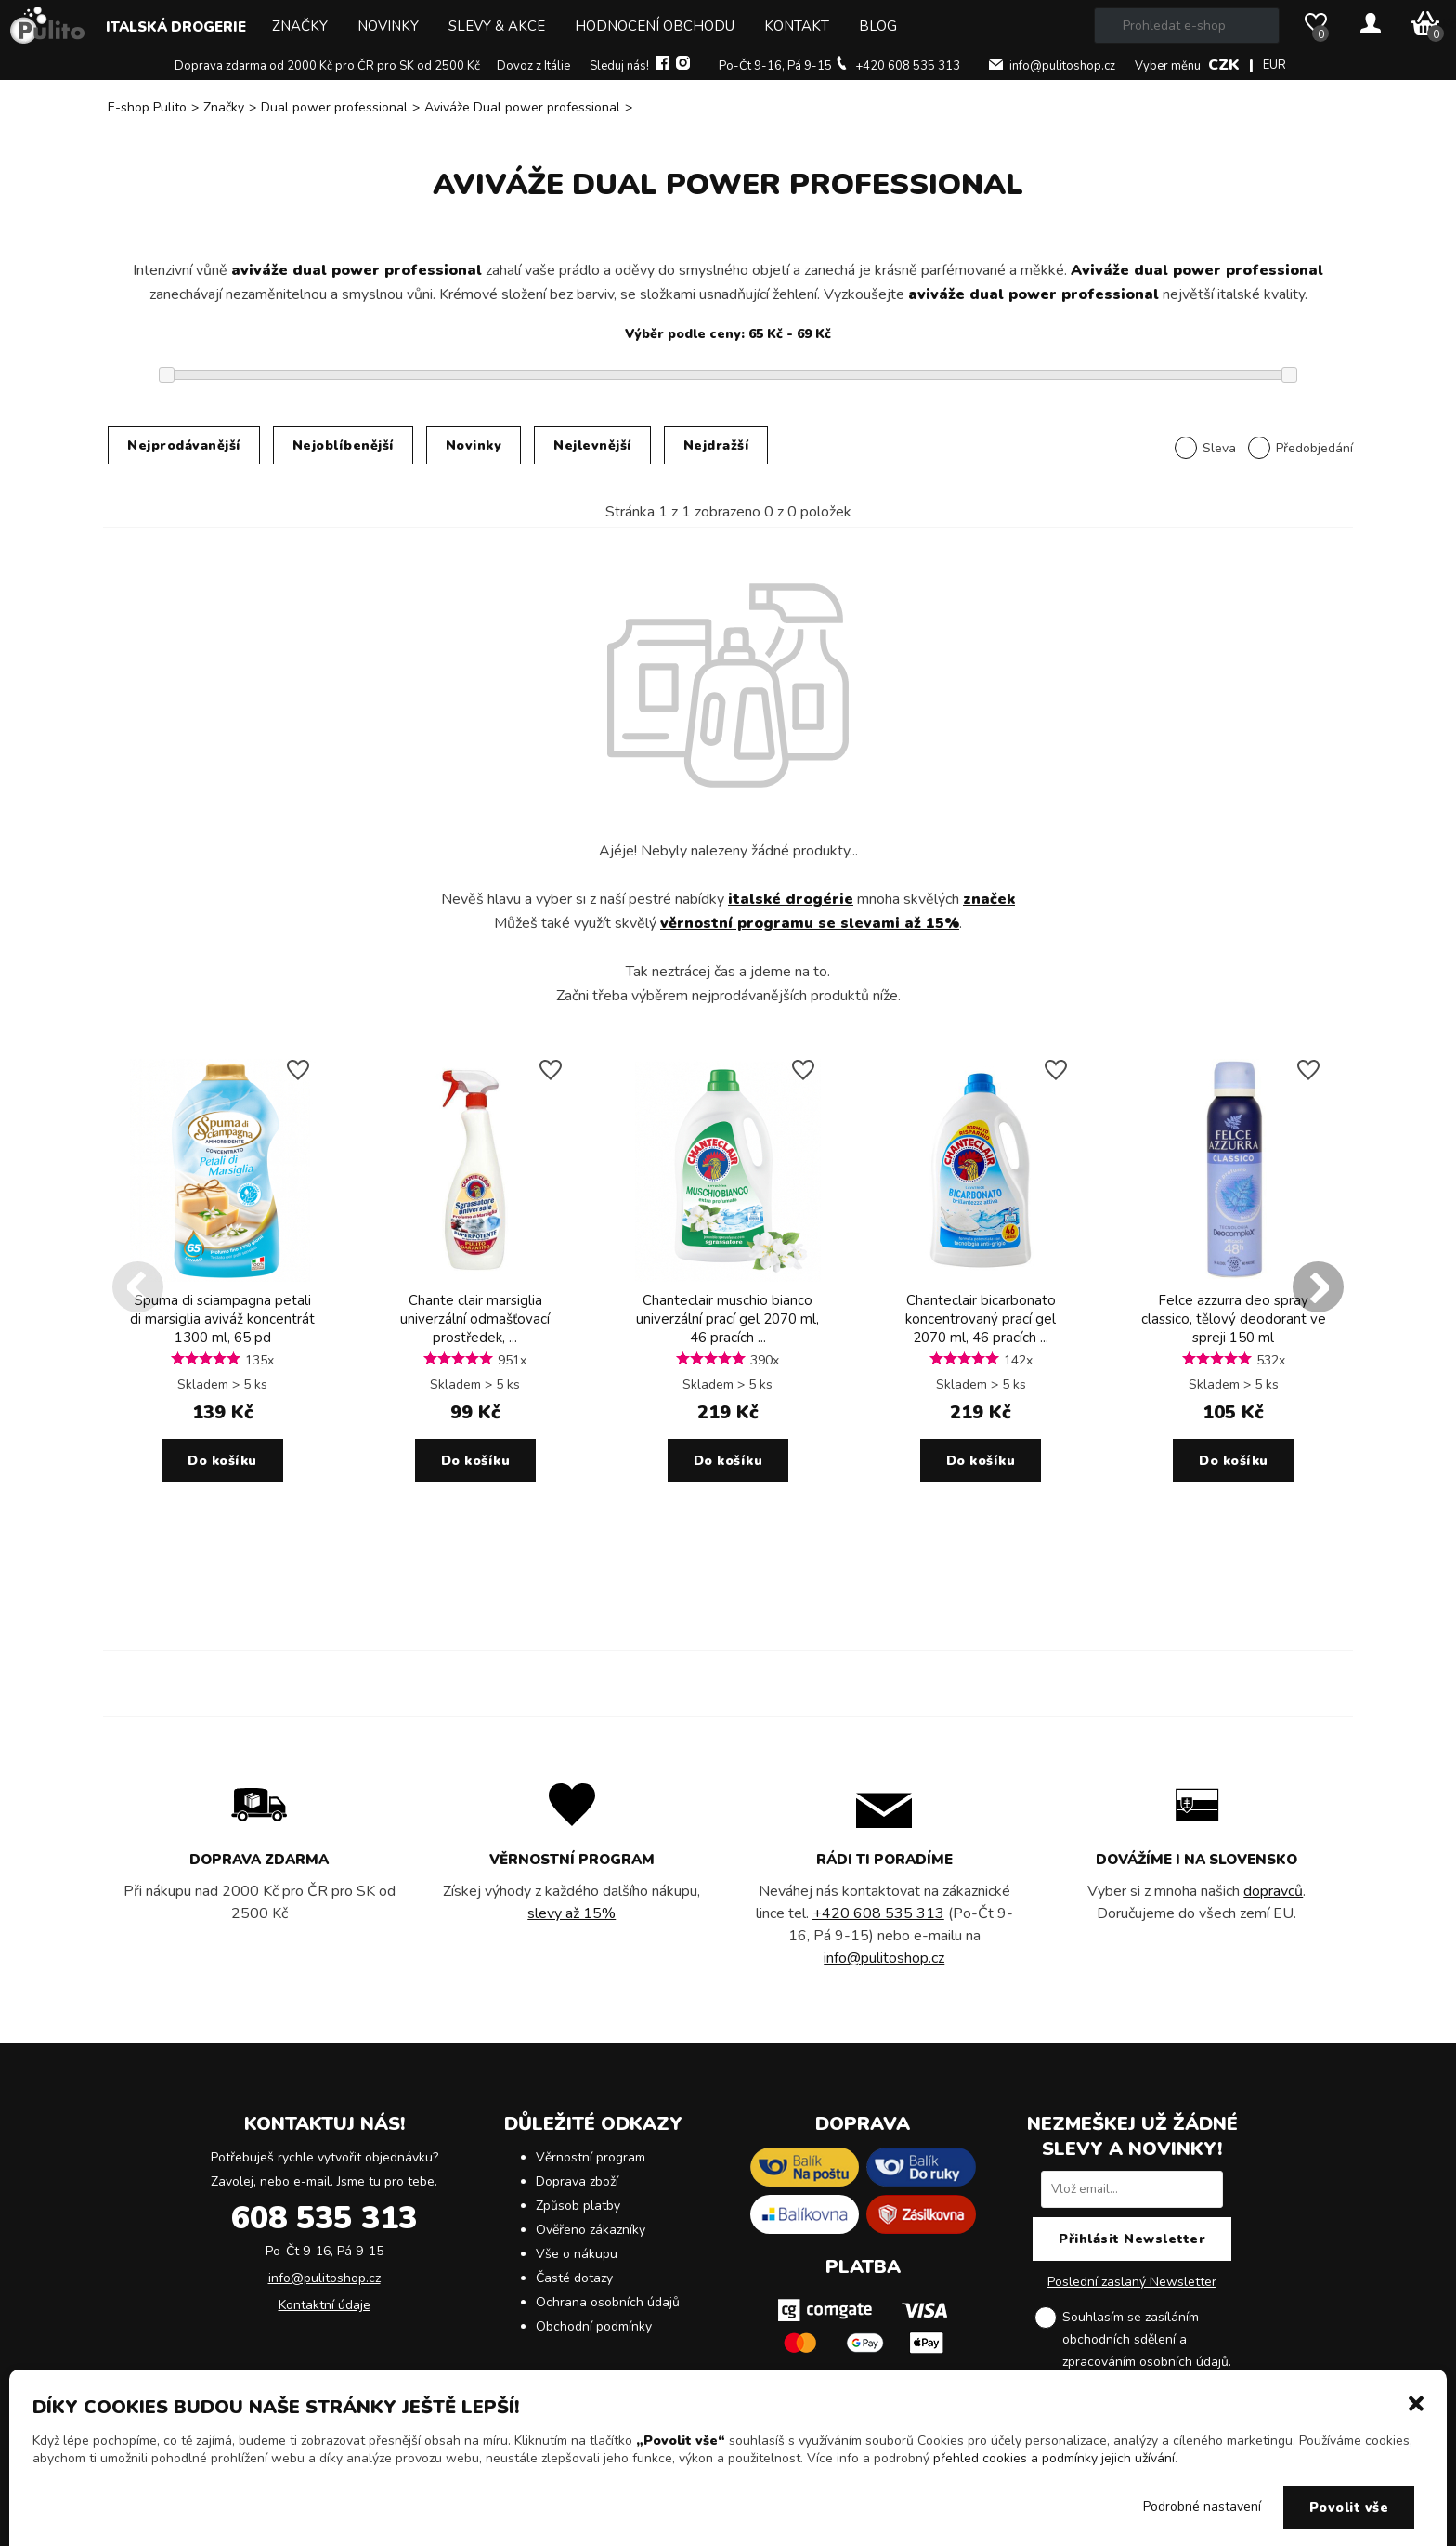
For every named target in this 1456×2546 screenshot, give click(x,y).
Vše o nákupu (577, 2254)
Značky (300, 26)
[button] (1416, 2402)
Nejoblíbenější (343, 445)
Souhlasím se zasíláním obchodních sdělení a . (1146, 2340)
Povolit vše (1349, 2507)
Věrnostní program (590, 2157)
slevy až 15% (571, 1913)
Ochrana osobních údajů (608, 2302)
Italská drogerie (176, 27)
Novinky (388, 26)
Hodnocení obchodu (654, 26)
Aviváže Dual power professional (522, 107)
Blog (878, 26)
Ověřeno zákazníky (590, 2230)
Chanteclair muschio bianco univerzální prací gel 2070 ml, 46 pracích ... (727, 1319)
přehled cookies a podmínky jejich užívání (1054, 2458)
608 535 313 (324, 2218)
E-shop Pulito (147, 107)
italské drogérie (790, 899)
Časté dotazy (574, 2278)
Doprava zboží (577, 2181)
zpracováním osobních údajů (1145, 2361)
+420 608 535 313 (907, 66)
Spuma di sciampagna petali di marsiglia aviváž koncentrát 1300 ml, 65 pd (222, 1319)
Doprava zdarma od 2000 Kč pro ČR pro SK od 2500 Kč (327, 66)
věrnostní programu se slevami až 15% (809, 923)
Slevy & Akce (496, 26)
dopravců (1273, 1891)
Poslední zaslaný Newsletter (1131, 2282)
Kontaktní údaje (324, 2305)
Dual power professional (334, 107)
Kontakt (796, 26)
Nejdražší (716, 445)
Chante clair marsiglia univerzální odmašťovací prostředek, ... (475, 1319)
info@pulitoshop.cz (1062, 66)
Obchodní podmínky (594, 2326)
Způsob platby (578, 2205)
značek (989, 899)
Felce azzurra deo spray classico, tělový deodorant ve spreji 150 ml (1233, 1319)
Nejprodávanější (183, 445)
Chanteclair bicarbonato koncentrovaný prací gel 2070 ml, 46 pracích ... (980, 1319)
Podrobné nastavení (1202, 2506)
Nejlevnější (592, 445)
